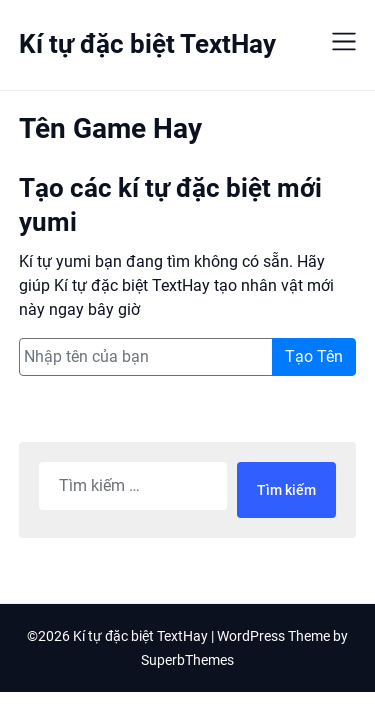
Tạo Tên (314, 356)
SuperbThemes (187, 660)
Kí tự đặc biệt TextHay (147, 44)
